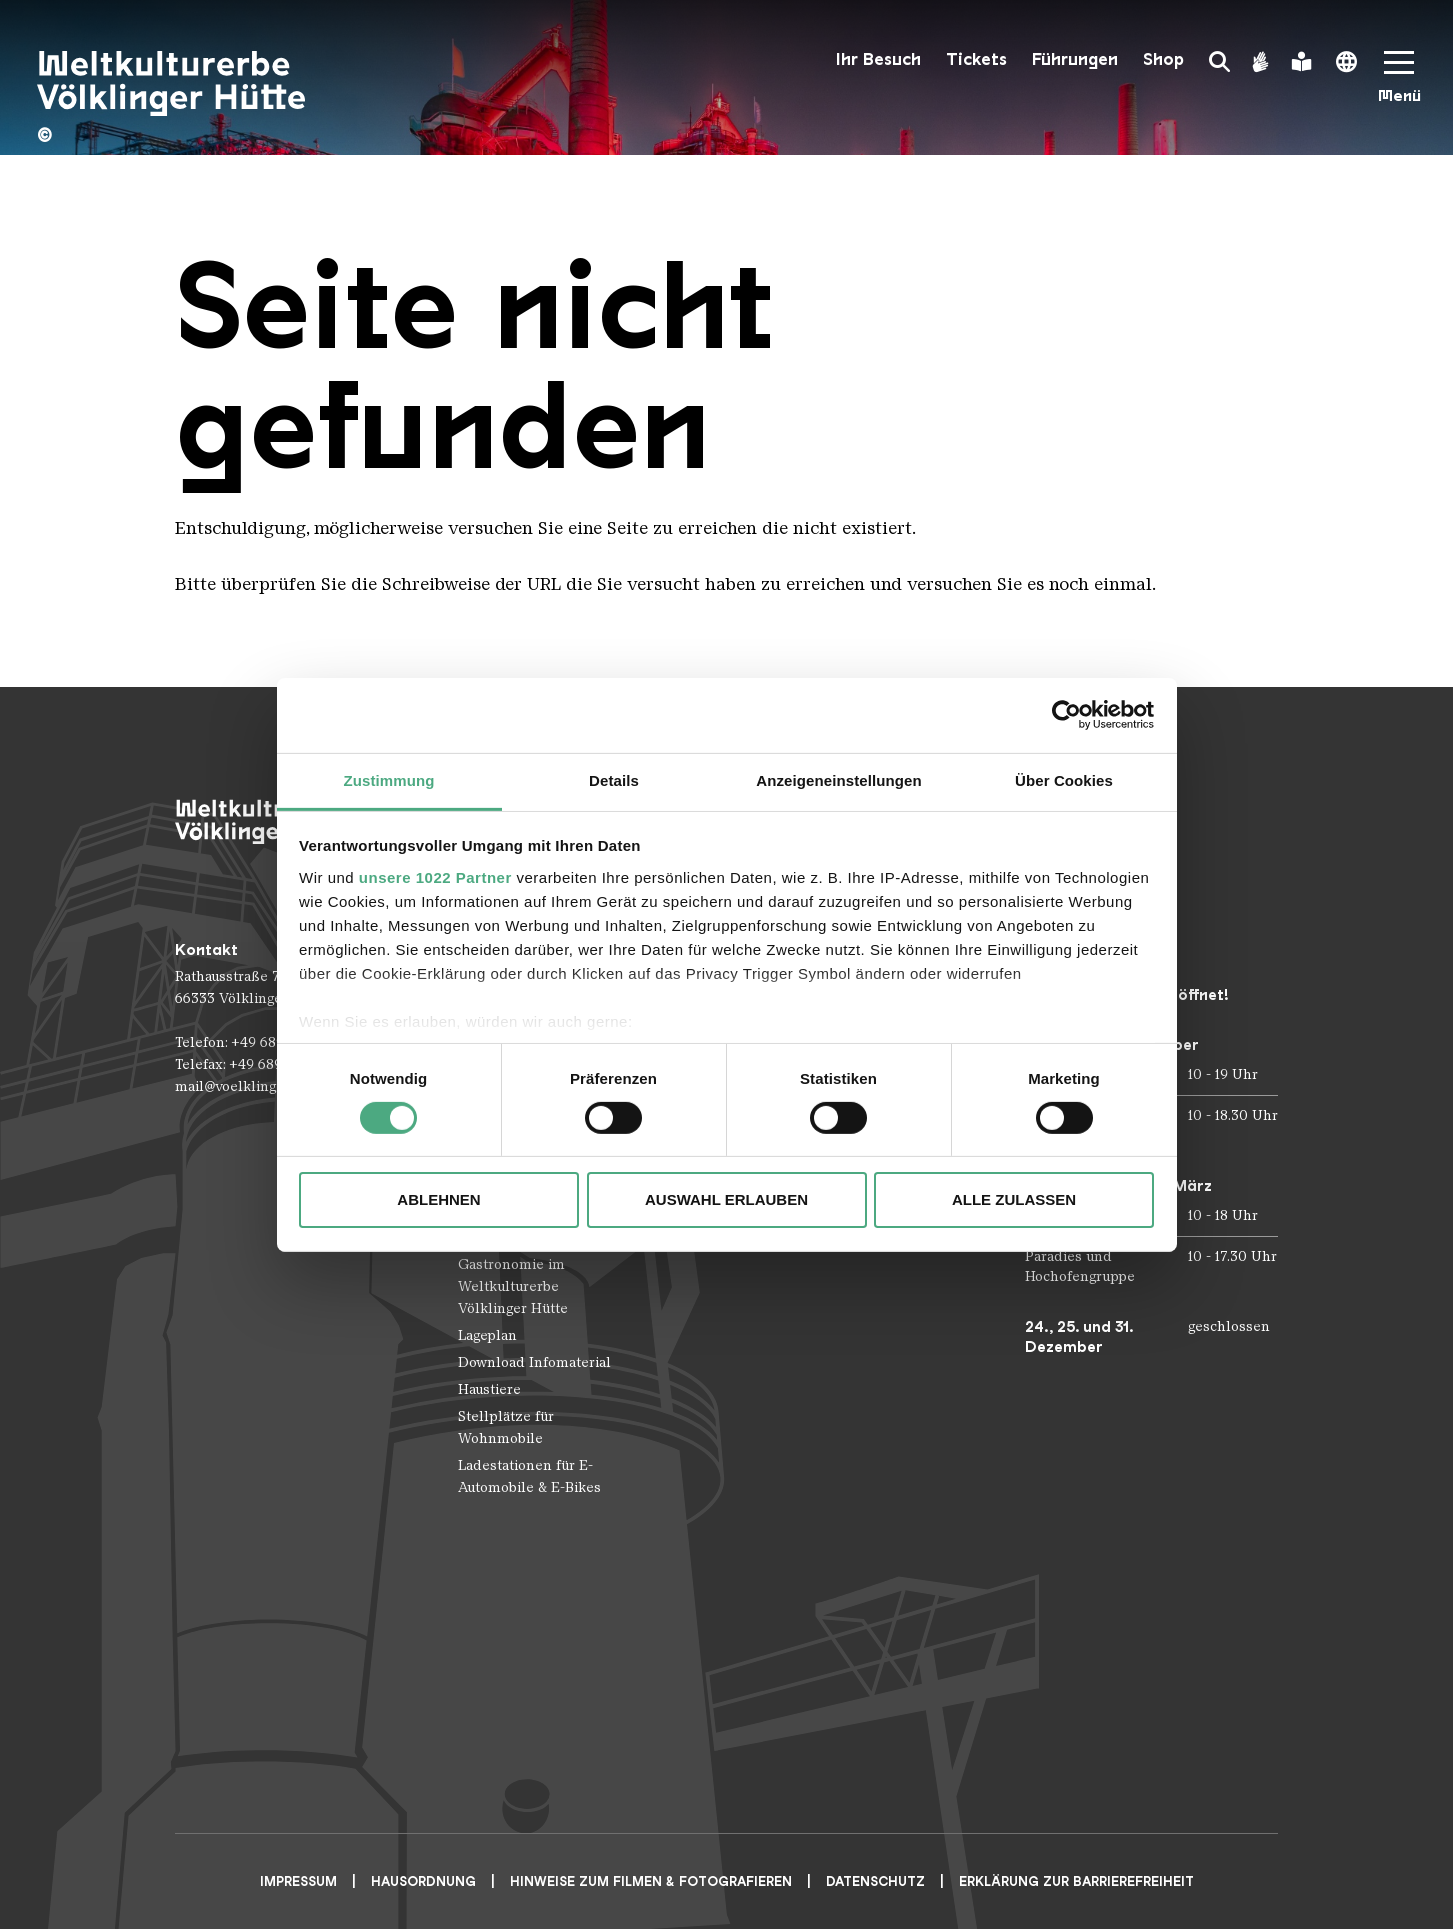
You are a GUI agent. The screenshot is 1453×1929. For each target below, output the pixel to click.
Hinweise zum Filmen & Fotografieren (651, 1881)
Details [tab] (614, 779)
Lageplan (487, 1335)
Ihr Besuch (878, 59)
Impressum (298, 1881)
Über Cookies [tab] (1064, 779)
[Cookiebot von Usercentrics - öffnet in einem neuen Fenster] (1066, 715)
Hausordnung (423, 1881)
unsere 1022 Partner (435, 876)
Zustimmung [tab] (389, 779)
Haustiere (489, 1389)
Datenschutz (875, 1881)
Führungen (1075, 59)
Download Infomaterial (534, 1362)
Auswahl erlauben (726, 1199)
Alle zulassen (1014, 1199)
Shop (1163, 59)
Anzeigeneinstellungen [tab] (838, 779)
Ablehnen (438, 1199)
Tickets (976, 59)
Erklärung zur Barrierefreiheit (1076, 1881)
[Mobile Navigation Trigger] (1399, 83)
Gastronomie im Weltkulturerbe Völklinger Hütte (513, 1286)
